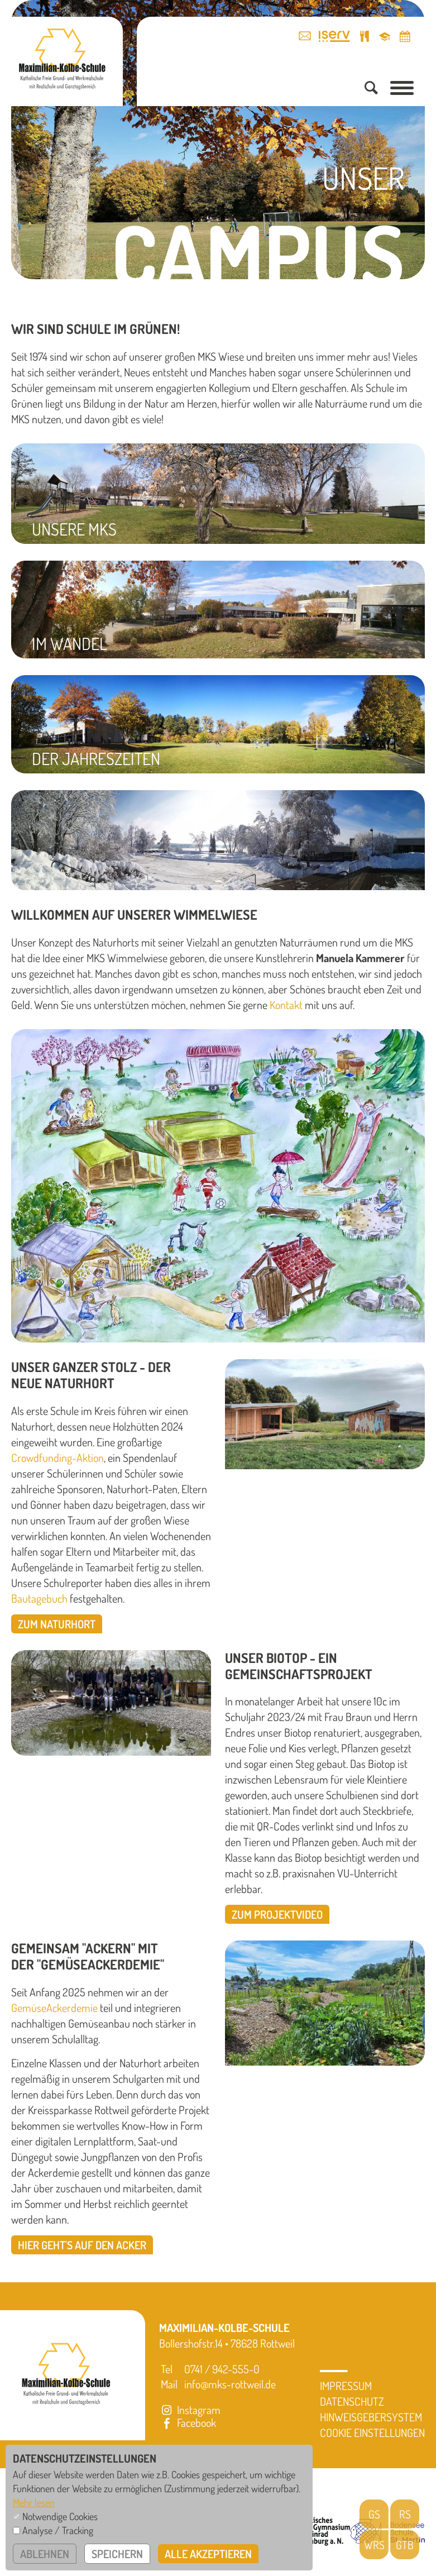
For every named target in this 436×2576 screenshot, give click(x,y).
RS (405, 2514)
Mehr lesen (34, 2502)
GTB (405, 2544)
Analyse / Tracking (57, 2530)
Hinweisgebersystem (371, 2417)
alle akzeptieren (208, 2553)
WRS (374, 2544)
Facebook (187, 2422)
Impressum (346, 2385)
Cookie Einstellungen (372, 2432)
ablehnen (44, 2553)
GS (374, 2514)
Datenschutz (352, 2401)
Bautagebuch (39, 1598)
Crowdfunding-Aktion (57, 1457)
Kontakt (286, 1004)
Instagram (190, 2409)
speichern (117, 2553)
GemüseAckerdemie (54, 2007)
